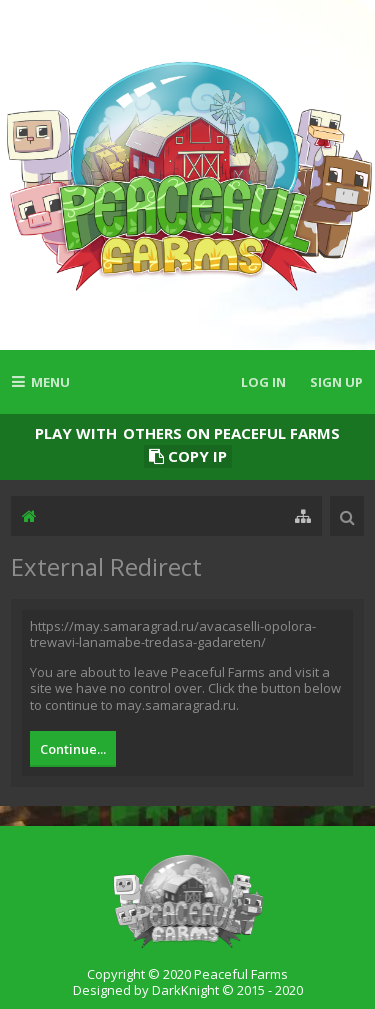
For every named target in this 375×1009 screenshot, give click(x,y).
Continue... (73, 749)
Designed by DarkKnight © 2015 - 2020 (188, 990)
